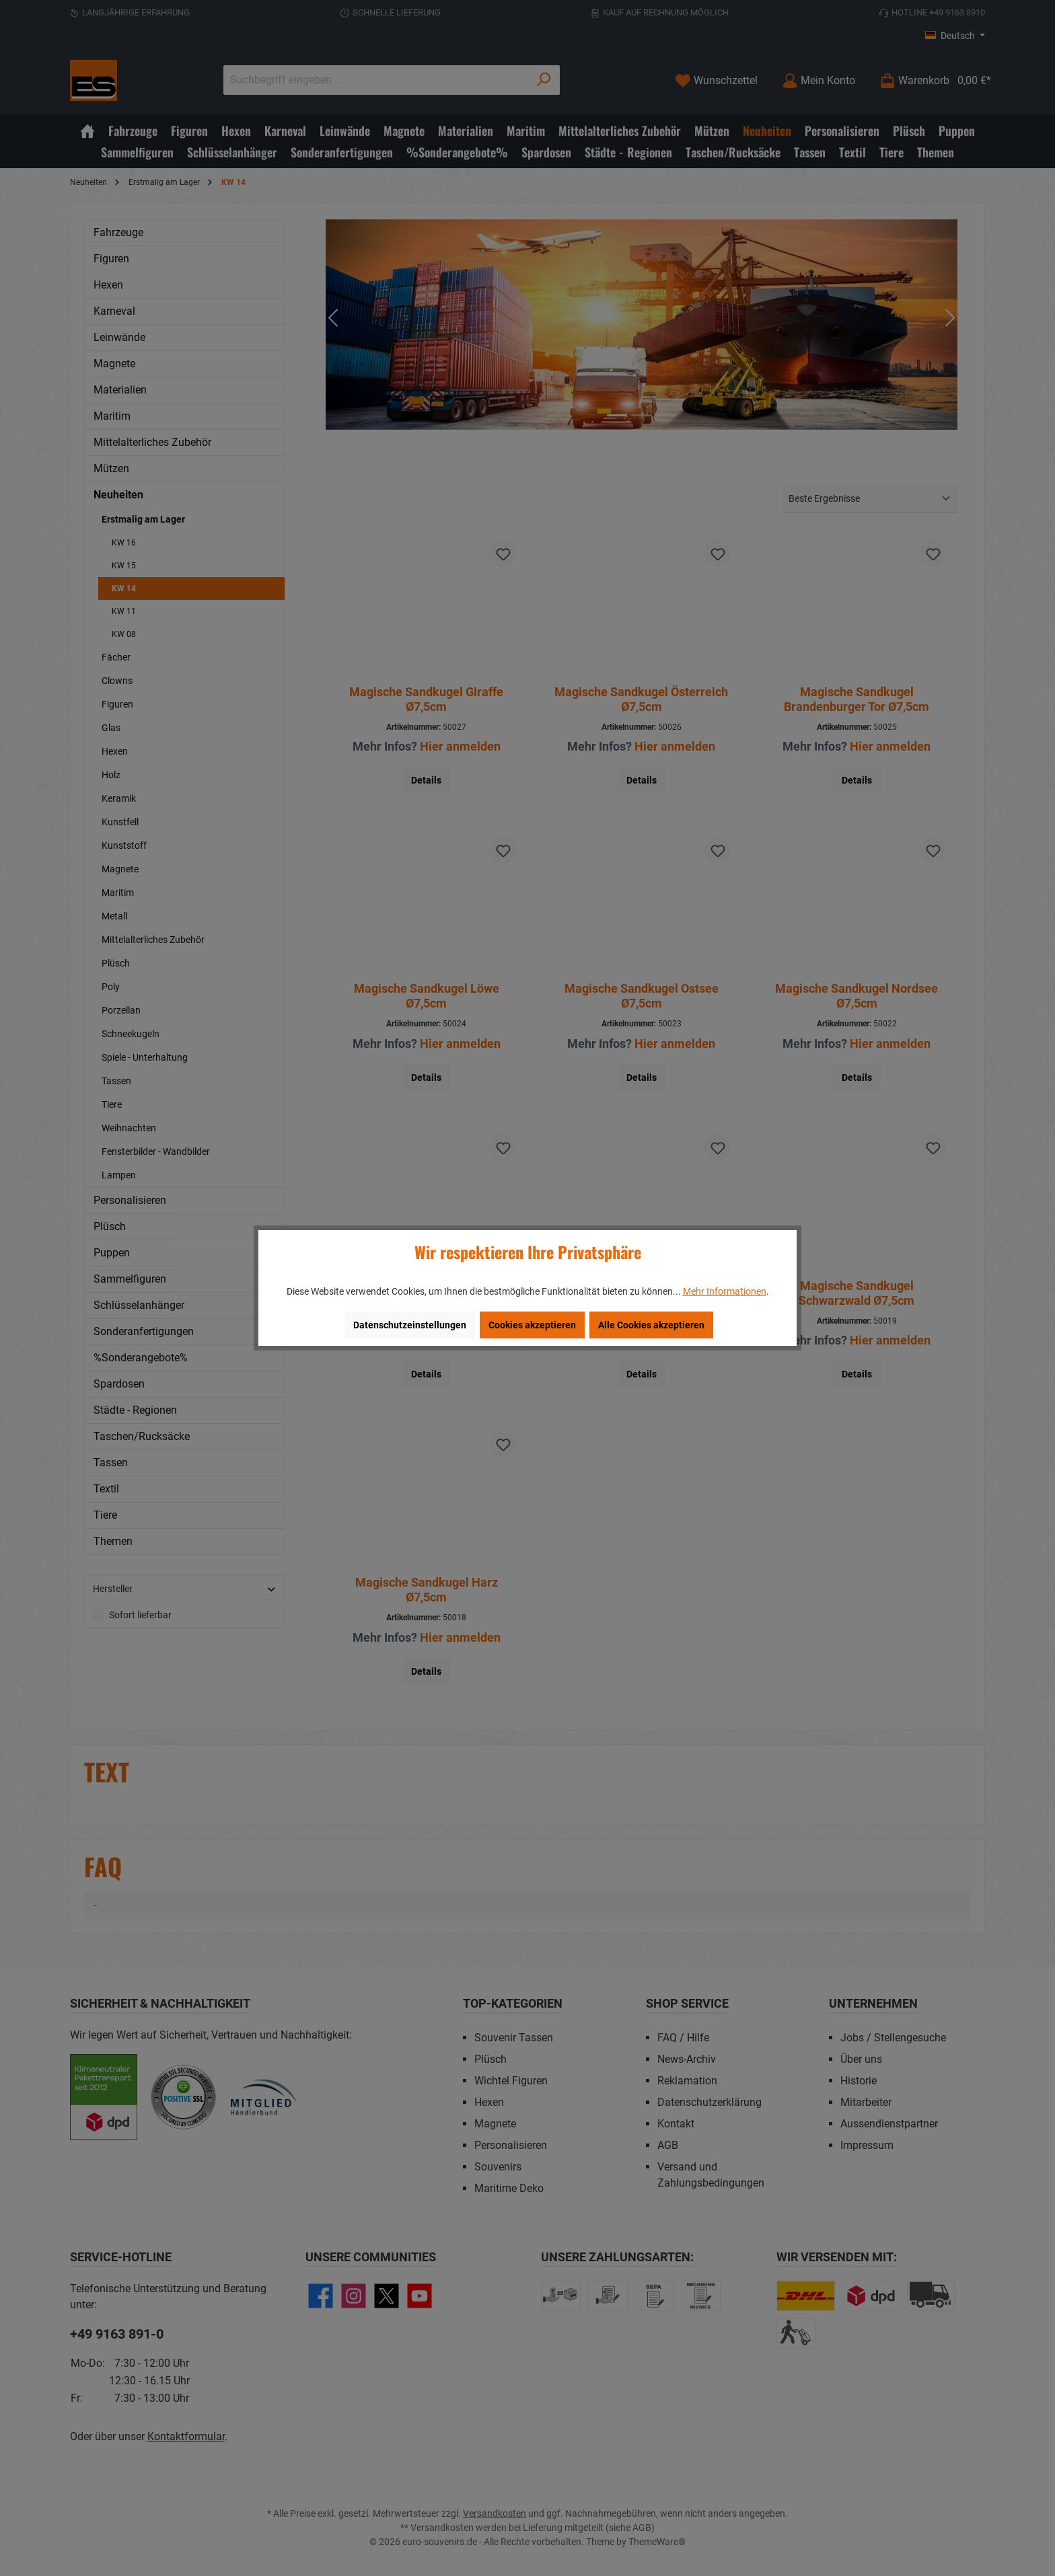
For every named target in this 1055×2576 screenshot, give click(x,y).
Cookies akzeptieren (532, 1325)
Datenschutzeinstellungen (409, 1325)
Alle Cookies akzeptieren (651, 1325)
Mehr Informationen (724, 1291)
